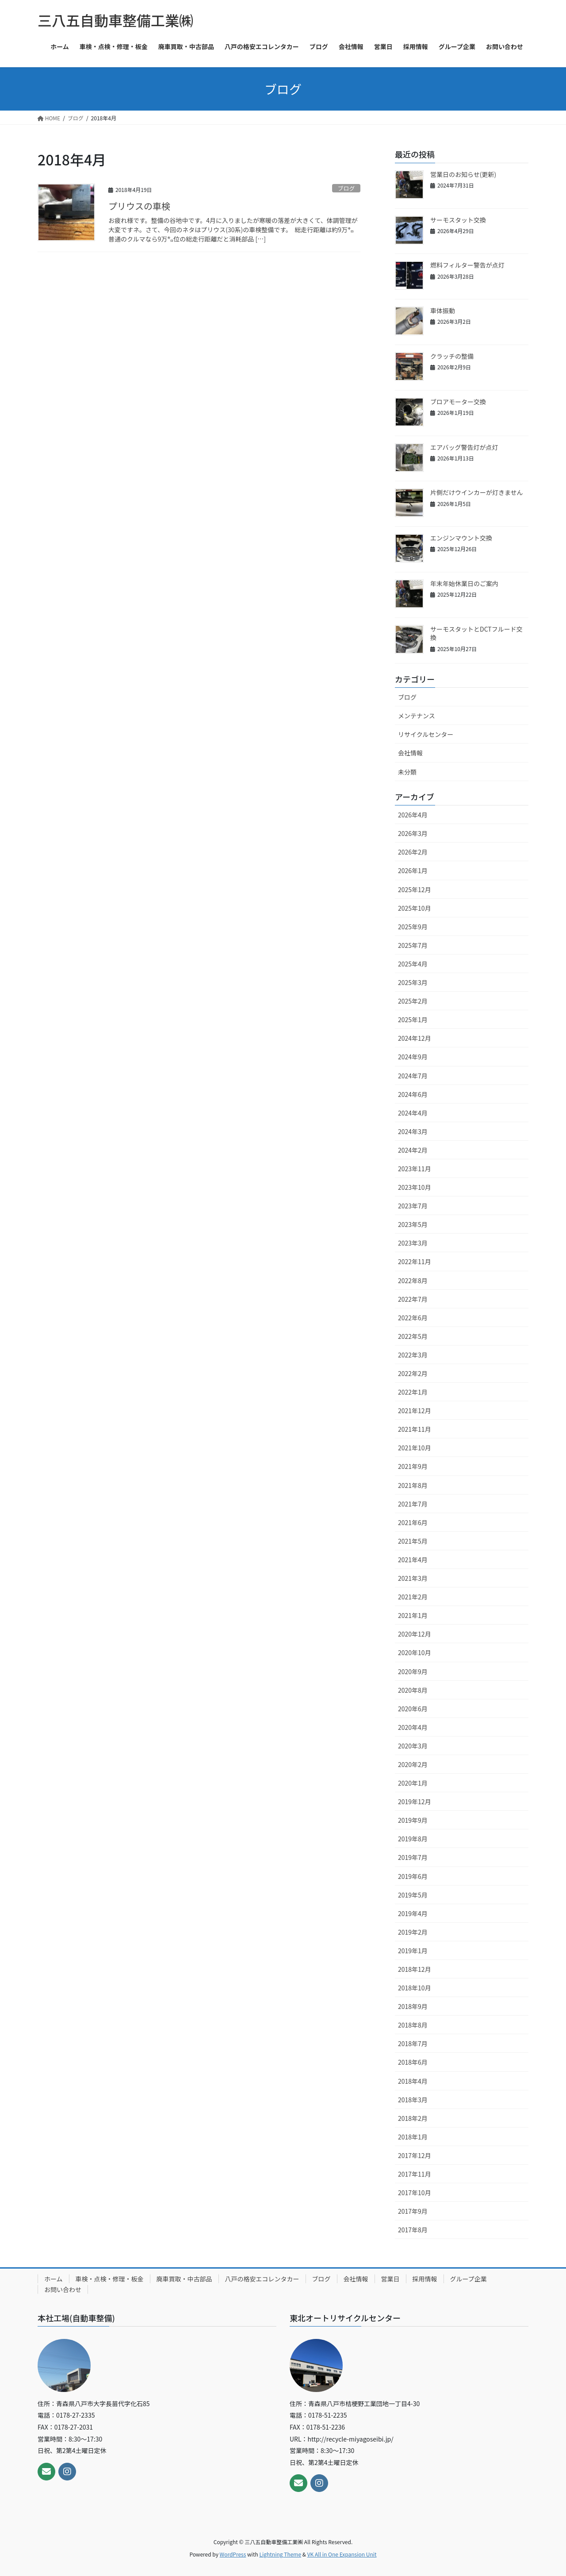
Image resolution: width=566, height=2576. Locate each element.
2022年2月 (413, 1373)
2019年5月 (413, 1894)
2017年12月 (414, 2155)
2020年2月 (413, 1764)
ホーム (53, 2278)
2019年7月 (413, 1857)
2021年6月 (413, 1522)
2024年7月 (413, 1075)
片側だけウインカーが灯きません (476, 492)
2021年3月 (413, 1578)
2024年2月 (413, 1150)
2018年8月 (413, 2024)
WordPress (233, 2554)
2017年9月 (413, 2211)
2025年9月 (413, 926)
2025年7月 (413, 945)
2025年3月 (413, 982)
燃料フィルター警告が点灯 (467, 265)
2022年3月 (413, 1354)
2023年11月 (414, 1168)
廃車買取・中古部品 (184, 2278)
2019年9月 (413, 1820)
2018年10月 (414, 1987)
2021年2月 (413, 1596)
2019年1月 (413, 1950)
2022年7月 (413, 1299)
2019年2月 (413, 1932)
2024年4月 (413, 1112)
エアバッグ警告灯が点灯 (464, 447)
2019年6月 (413, 1876)
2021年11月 (414, 1429)
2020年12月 (414, 1633)
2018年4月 (413, 2081)
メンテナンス (416, 715)
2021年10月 (414, 1447)
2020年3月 (413, 1745)
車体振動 (442, 310)
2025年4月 (413, 963)
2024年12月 (414, 1038)
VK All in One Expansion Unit (342, 2554)
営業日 (390, 2278)
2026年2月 (413, 851)
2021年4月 (413, 1559)
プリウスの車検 (139, 205)
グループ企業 (468, 2278)
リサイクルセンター (425, 734)
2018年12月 (414, 1969)
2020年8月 (413, 1690)
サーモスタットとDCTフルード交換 (476, 633)
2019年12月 (414, 1801)
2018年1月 (413, 2136)
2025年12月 (414, 889)
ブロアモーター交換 (458, 401)
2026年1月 (413, 870)
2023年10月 (414, 1187)
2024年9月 (413, 1056)
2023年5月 (413, 1224)
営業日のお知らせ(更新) (463, 174)
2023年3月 (413, 1242)
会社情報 (410, 752)
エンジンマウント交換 (461, 537)
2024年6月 (413, 1094)
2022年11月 (414, 1261)
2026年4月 (413, 814)
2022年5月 (413, 1336)
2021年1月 (413, 1615)
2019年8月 (413, 1838)
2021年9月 (413, 1466)
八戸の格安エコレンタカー (262, 2278)
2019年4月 (413, 1913)
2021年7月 (413, 1503)
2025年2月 (413, 1001)
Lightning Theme (280, 2554)
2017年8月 (413, 2229)
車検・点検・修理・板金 (110, 2278)
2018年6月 (413, 2062)
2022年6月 (413, 1317)
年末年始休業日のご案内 (464, 583)
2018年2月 (413, 2118)
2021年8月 (413, 1485)
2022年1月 (413, 1392)
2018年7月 (413, 2043)
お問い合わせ (62, 2289)
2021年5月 (413, 1541)
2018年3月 (413, 2099)
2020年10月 (414, 1652)
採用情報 (425, 2278)
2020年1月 (413, 1783)
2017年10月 (414, 2192)
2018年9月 (413, 2006)
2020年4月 (413, 1727)
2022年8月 (413, 1280)
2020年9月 (413, 1671)
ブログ (346, 188)
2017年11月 (414, 2174)
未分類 (407, 771)
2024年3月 (413, 1131)
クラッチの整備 (452, 356)
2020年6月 (413, 1708)
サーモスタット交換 (458, 219)
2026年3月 (413, 833)
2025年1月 (413, 1019)
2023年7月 (413, 1205)
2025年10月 (414, 908)
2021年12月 (414, 1410)
